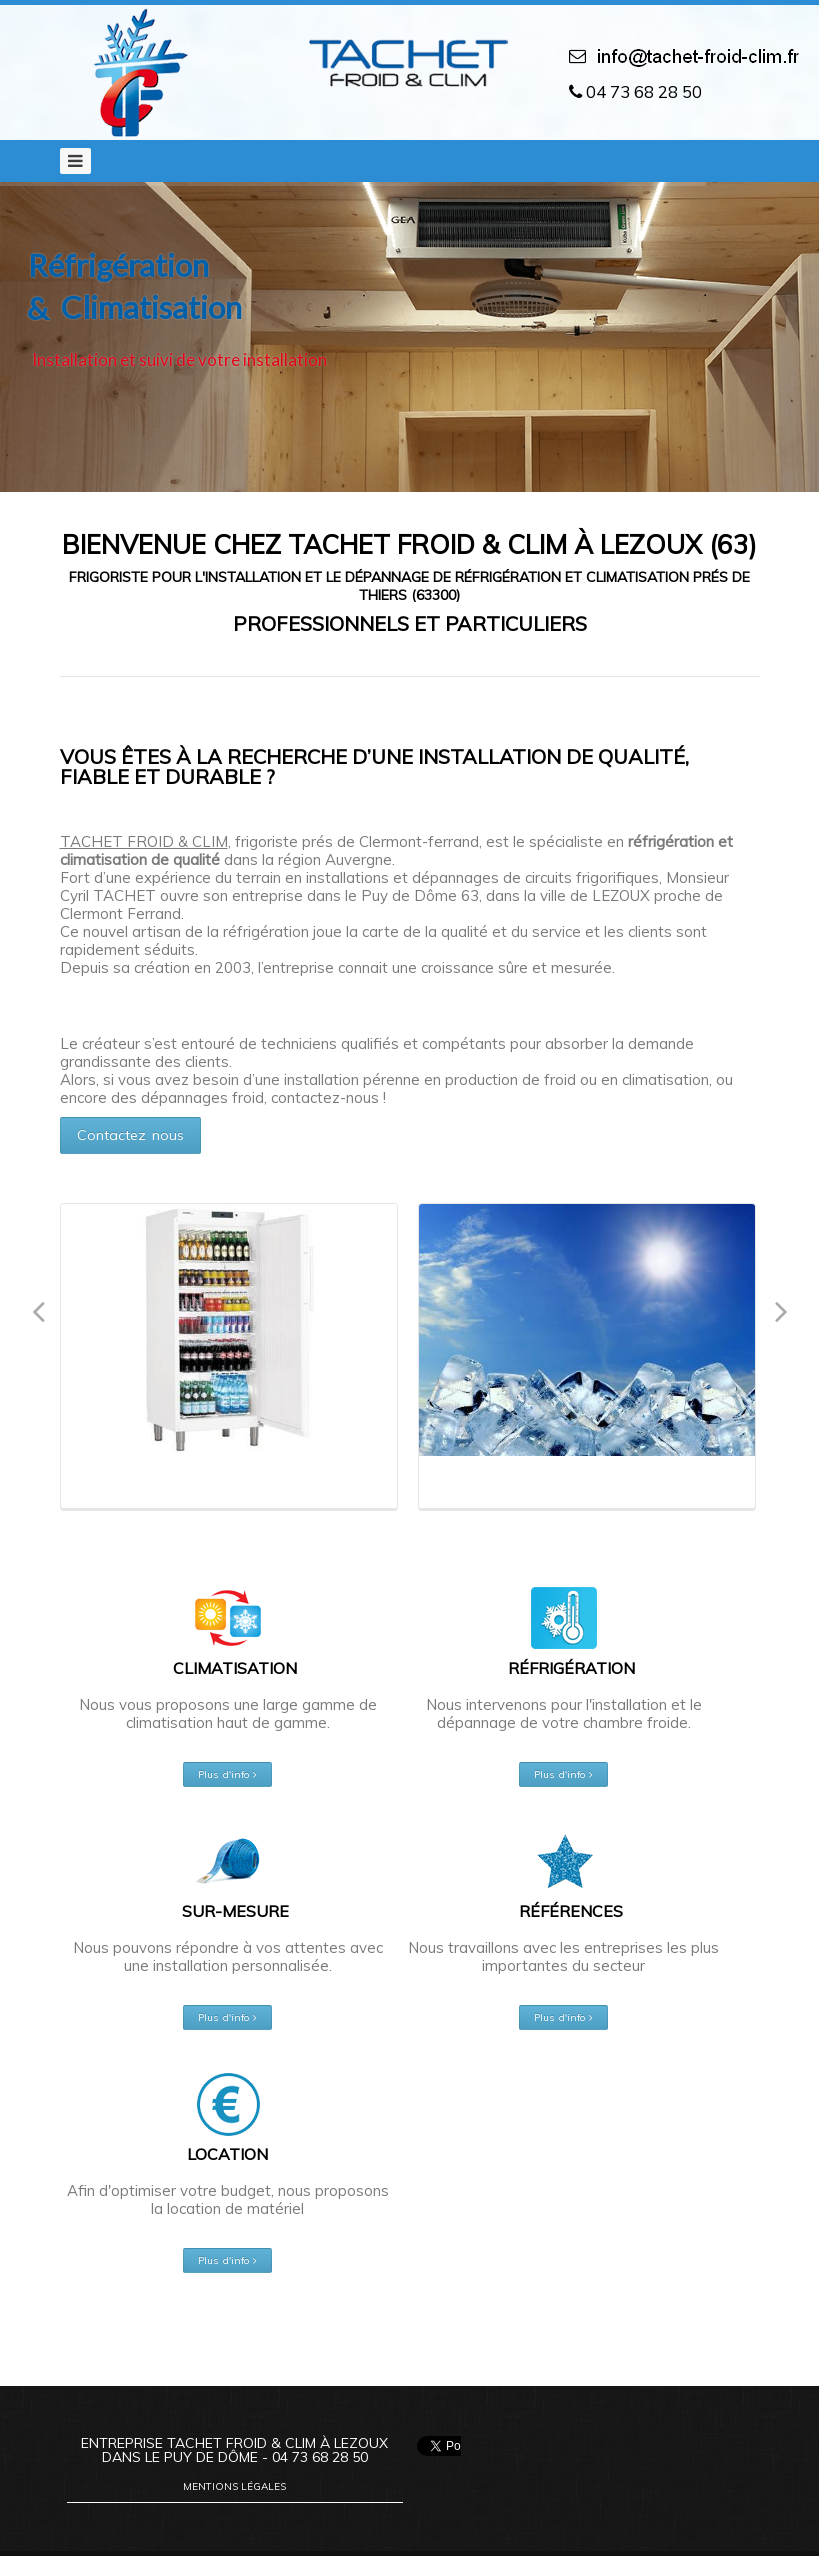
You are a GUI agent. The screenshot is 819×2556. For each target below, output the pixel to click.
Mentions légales (234, 2486)
